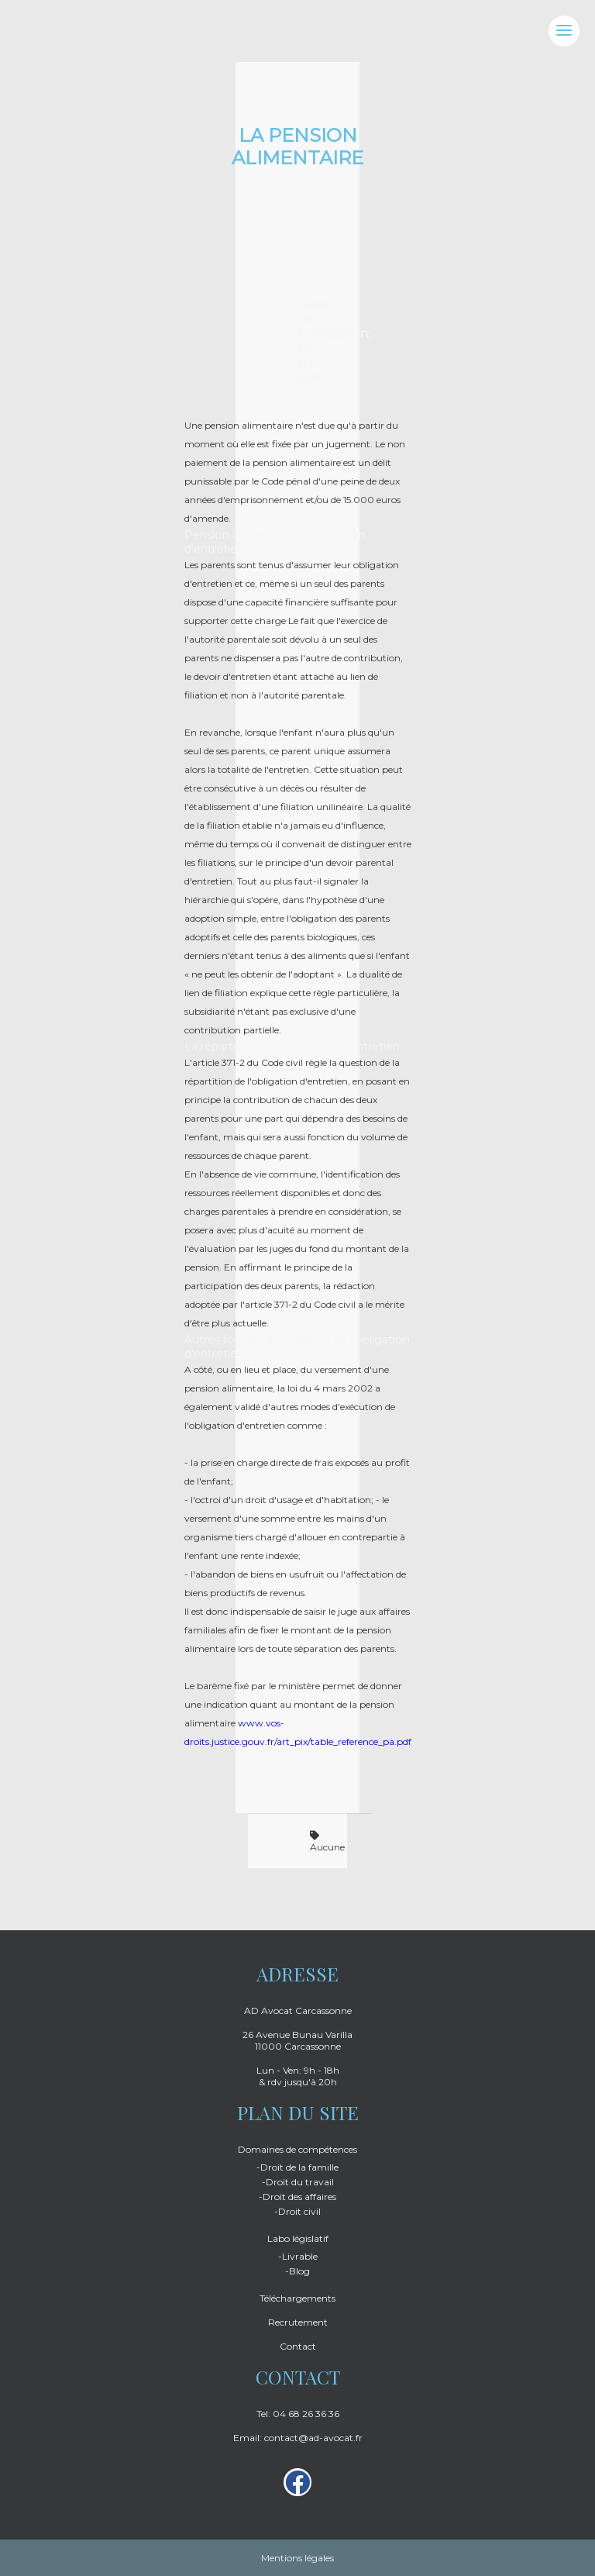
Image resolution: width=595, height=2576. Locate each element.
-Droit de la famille (297, 2167)
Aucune (327, 1842)
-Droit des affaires (297, 2196)
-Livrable (298, 2256)
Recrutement (298, 2322)
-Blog (297, 2271)
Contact (298, 2346)
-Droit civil (297, 2211)
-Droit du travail (298, 2182)
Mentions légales (297, 2558)
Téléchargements (297, 2298)
